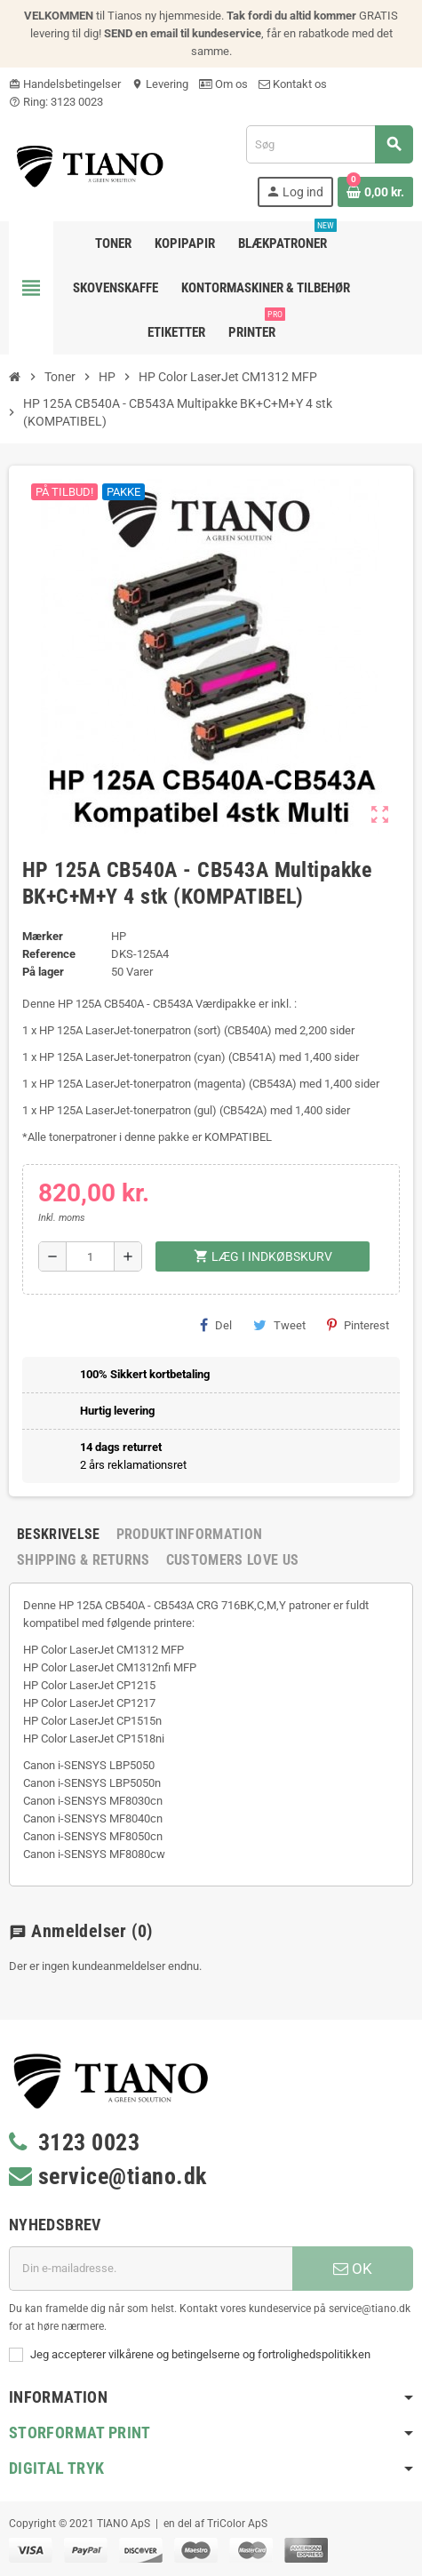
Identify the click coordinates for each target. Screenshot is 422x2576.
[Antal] (90, 1256)
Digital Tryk (56, 2468)
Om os (223, 84)
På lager (43, 971)
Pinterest (358, 1325)
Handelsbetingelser (65, 84)
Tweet (279, 1325)
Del (216, 1325)
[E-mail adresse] (150, 2268)
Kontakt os (293, 84)
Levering (159, 84)
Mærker (42, 936)
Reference (49, 954)
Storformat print (80, 2432)
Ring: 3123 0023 (56, 101)
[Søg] (329, 144)
